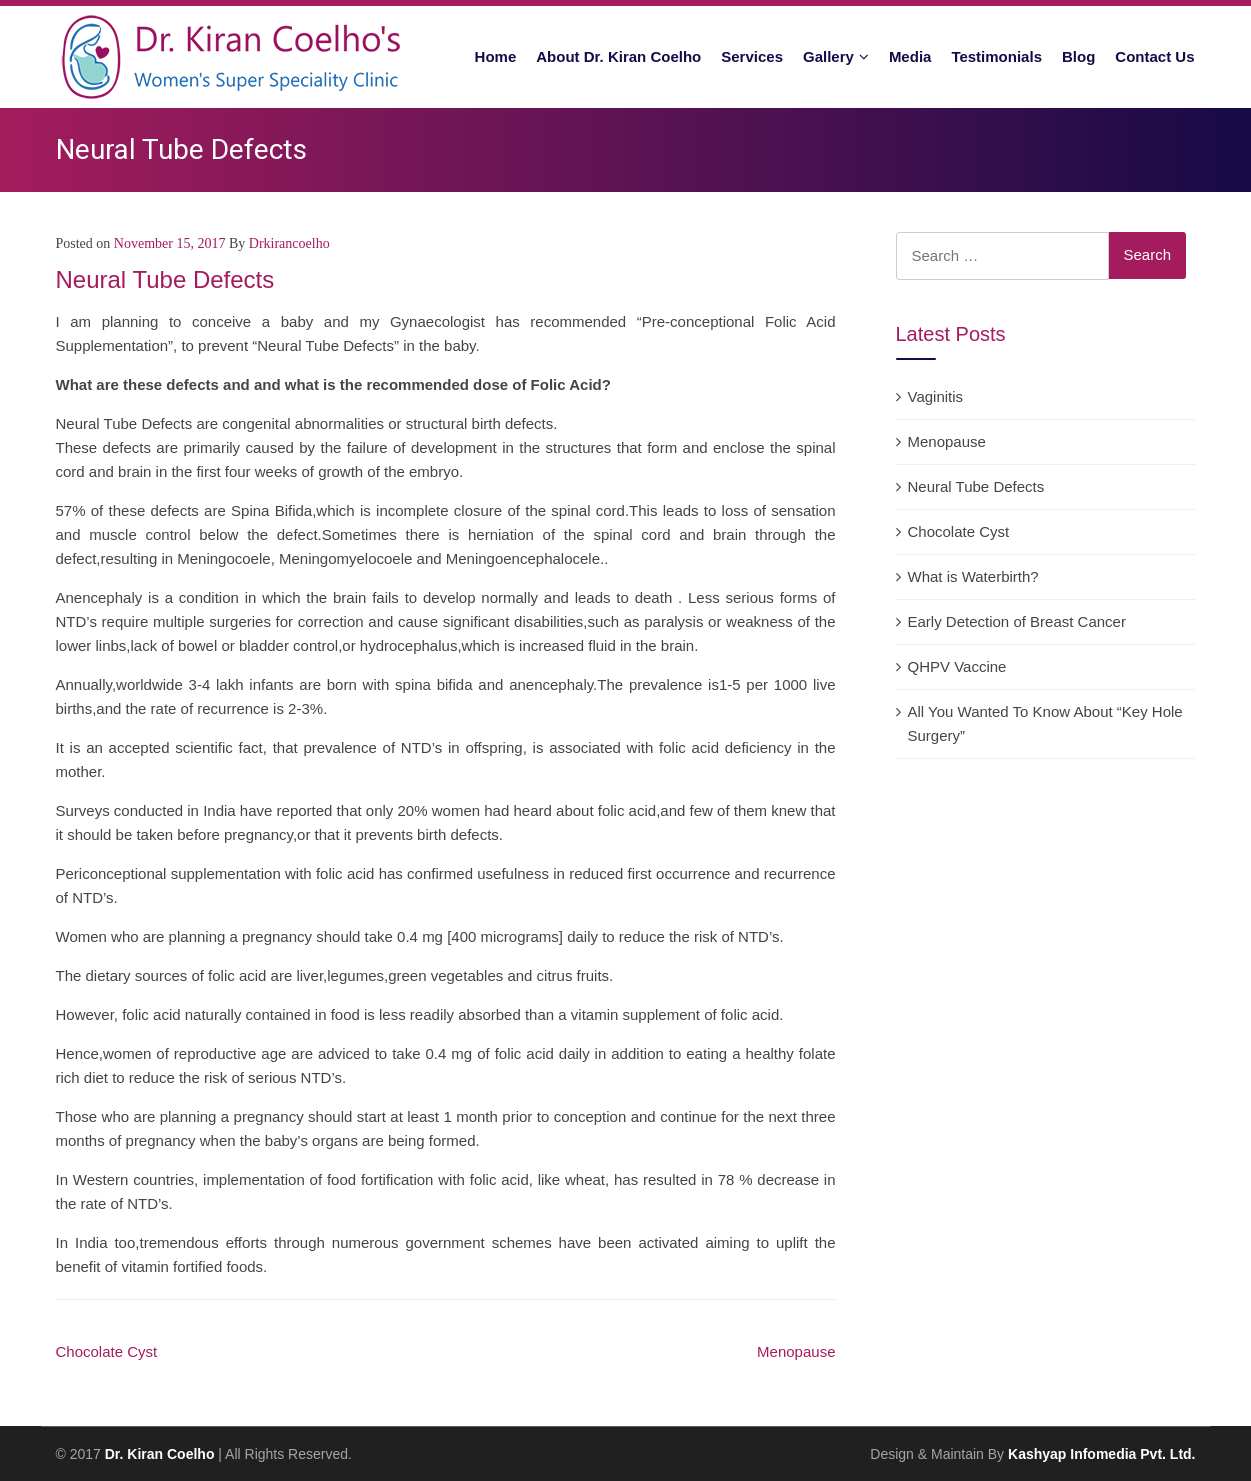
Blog (1078, 56)
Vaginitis (936, 396)
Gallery (828, 56)
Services (752, 56)
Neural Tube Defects (976, 486)
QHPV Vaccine (957, 666)
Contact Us (1154, 56)
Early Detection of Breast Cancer (1017, 621)
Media (910, 56)
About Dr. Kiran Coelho (618, 56)
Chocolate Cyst (107, 1351)
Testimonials (996, 56)
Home (496, 56)
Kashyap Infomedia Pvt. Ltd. (1101, 1454)
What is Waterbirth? (973, 576)
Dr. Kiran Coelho (160, 1454)
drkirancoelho (289, 243)
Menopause (796, 1351)
